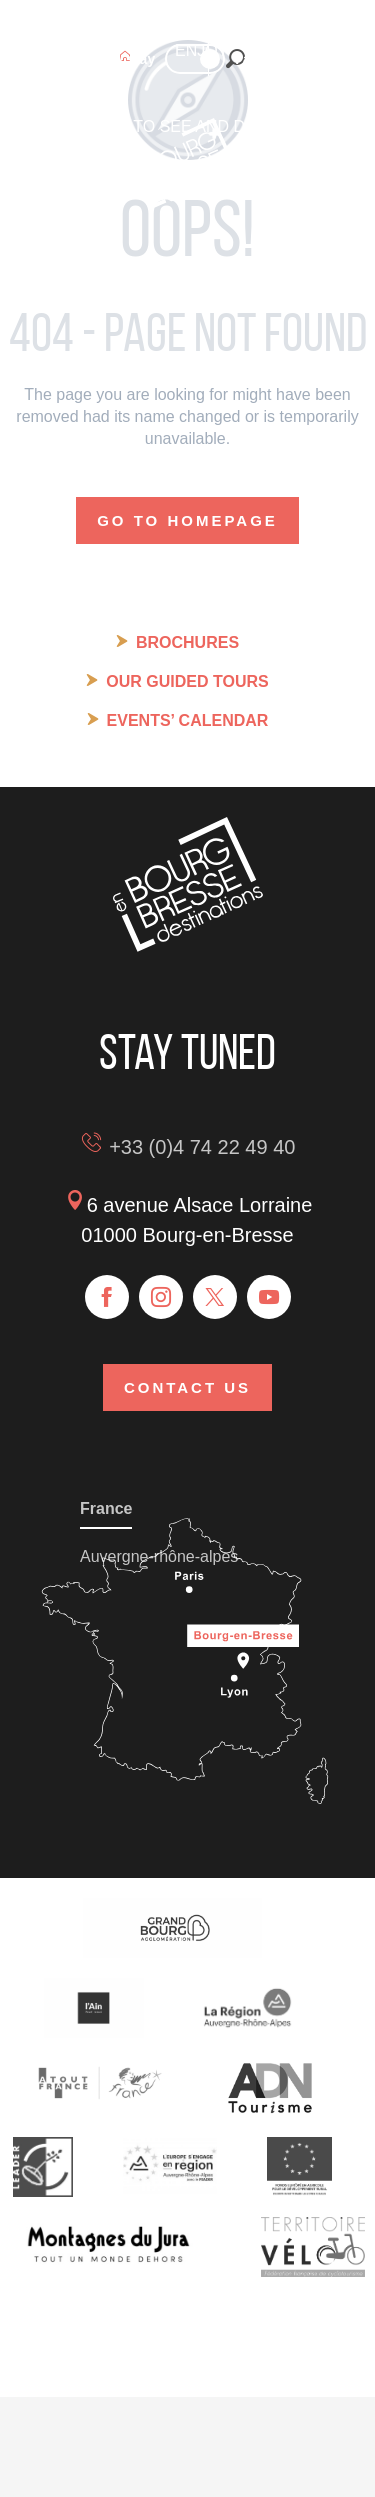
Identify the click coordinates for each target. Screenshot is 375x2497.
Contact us (187, 1387)
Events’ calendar (188, 720)
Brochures (187, 642)
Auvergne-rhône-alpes (159, 1556)
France (106, 1508)
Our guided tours (187, 681)
